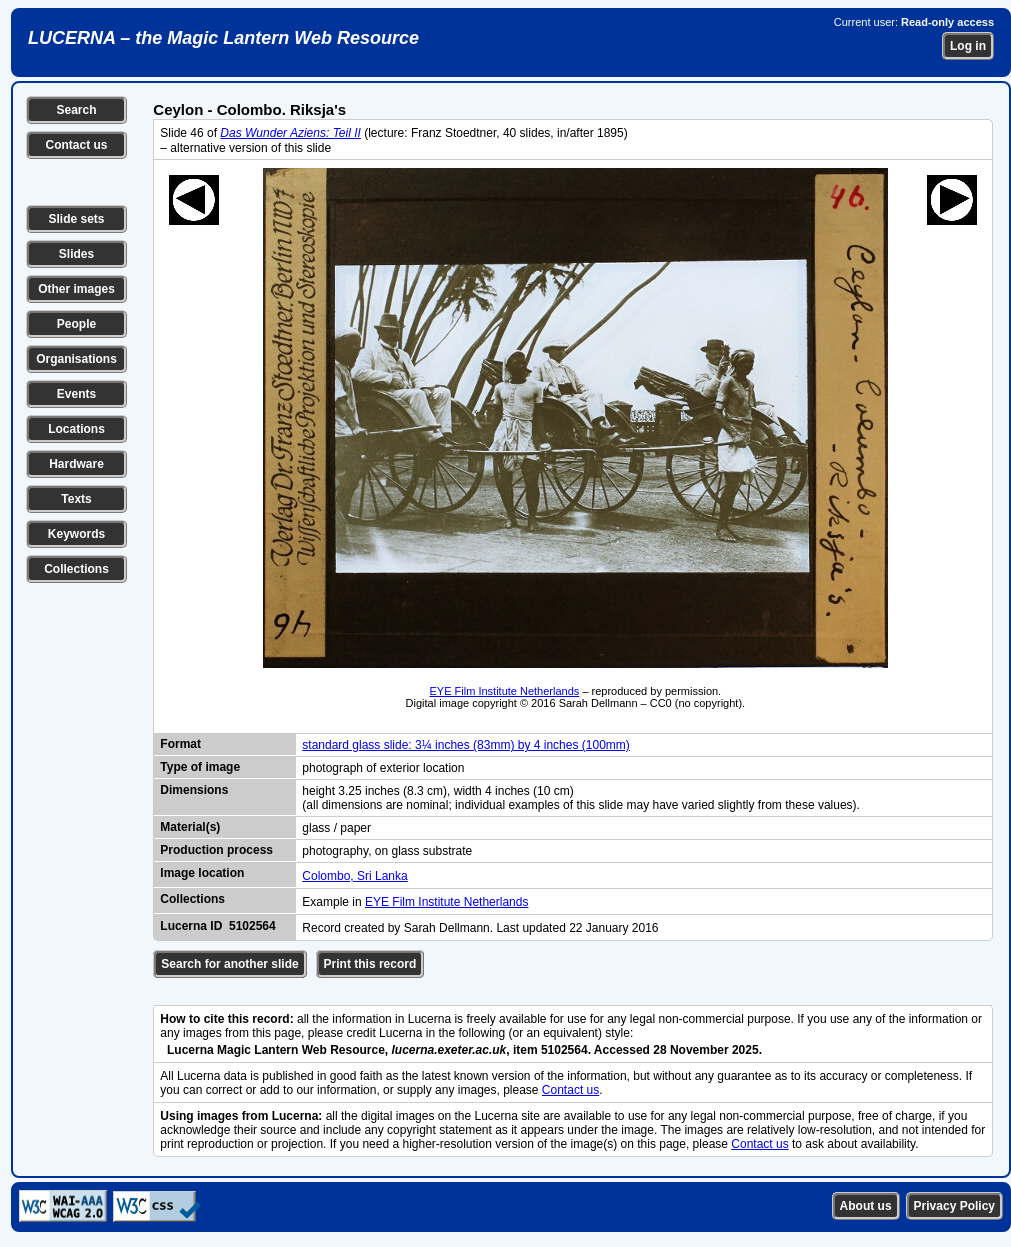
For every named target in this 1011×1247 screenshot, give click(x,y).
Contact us (76, 145)
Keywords (76, 534)
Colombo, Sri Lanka (354, 876)
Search (76, 110)
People (76, 324)
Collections (76, 569)
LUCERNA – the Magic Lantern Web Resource (223, 38)
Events (76, 394)
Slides (76, 254)
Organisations (76, 359)
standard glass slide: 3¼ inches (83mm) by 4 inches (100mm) (465, 745)
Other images (76, 289)
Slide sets (76, 219)
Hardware (76, 464)
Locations (76, 429)
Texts (76, 499)
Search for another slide (229, 964)
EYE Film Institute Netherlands (505, 691)
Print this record (370, 964)
